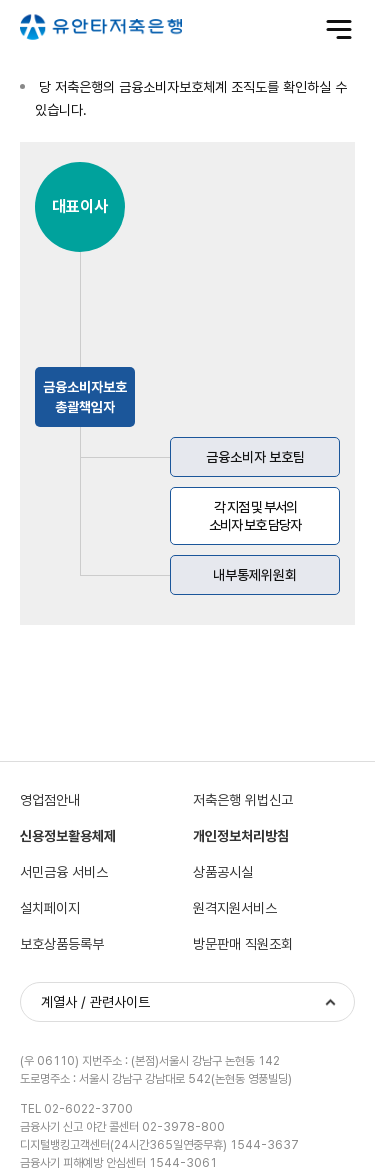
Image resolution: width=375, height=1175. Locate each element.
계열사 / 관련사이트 (95, 1002)
